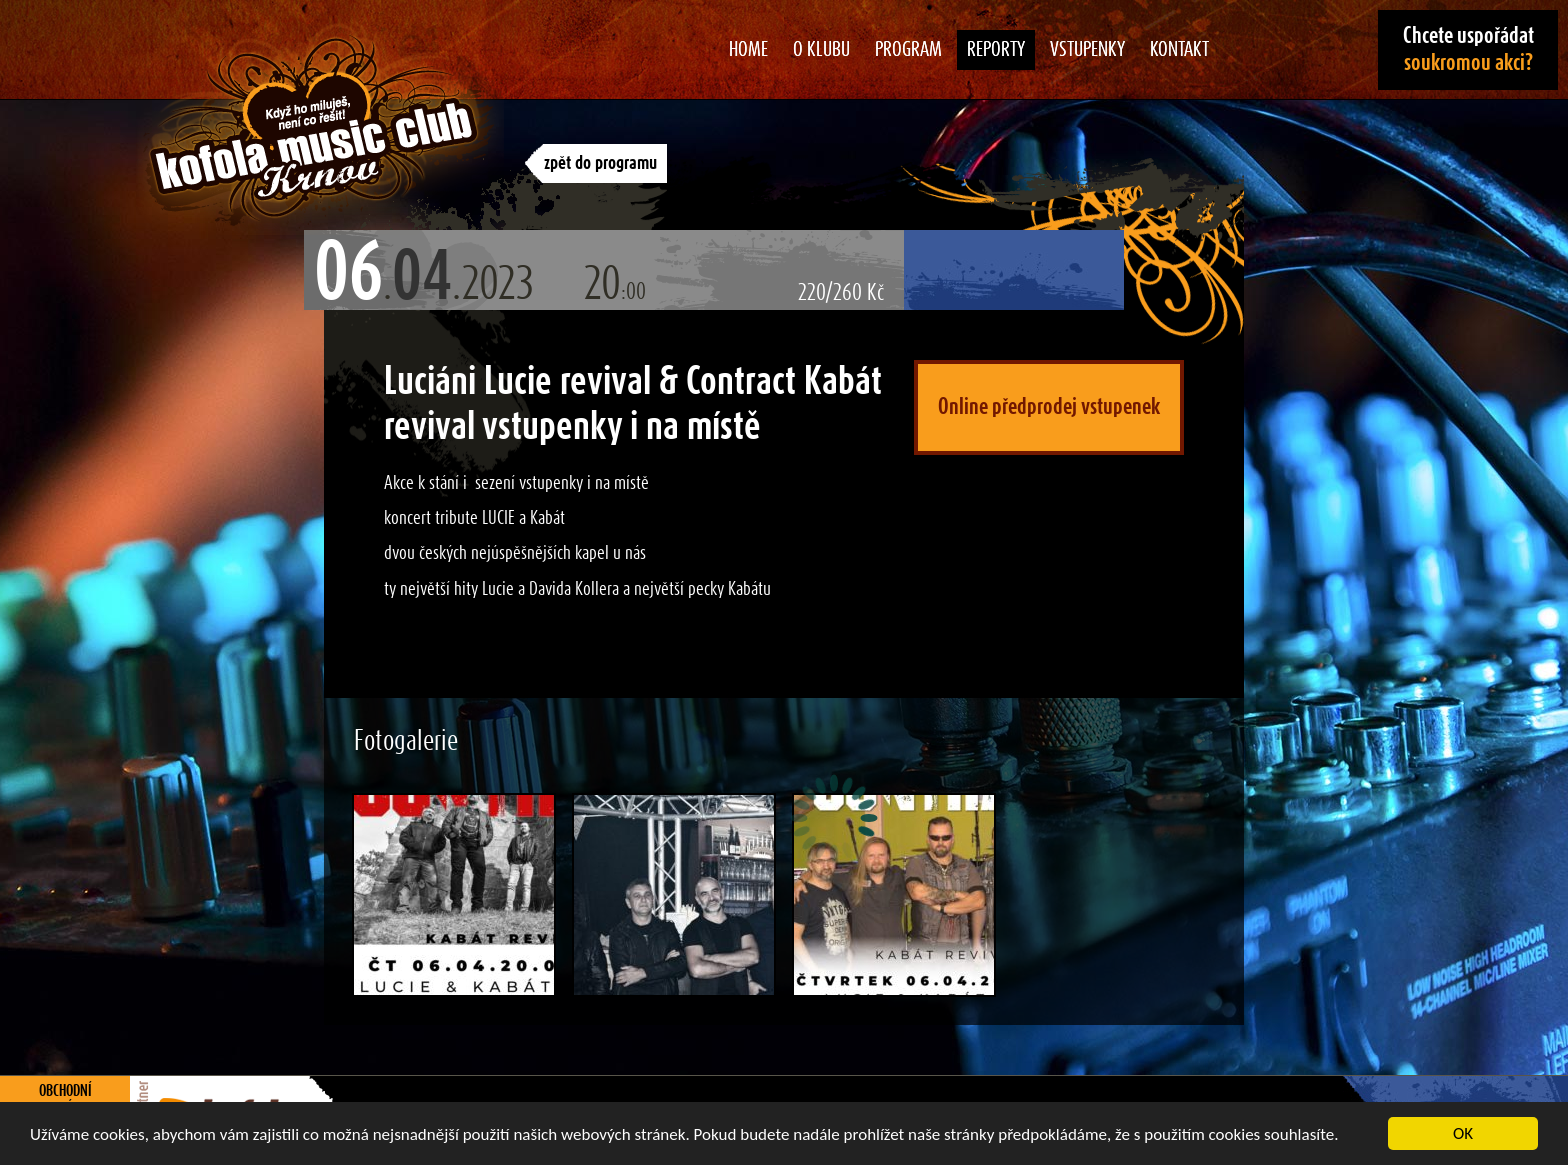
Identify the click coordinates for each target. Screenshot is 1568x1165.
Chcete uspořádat (1468, 49)
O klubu (821, 50)
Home (748, 50)
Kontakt (1179, 50)
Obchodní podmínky (65, 1100)
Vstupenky (1087, 50)
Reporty (996, 50)
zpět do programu (600, 163)
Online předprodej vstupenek (1049, 407)
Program (908, 50)
